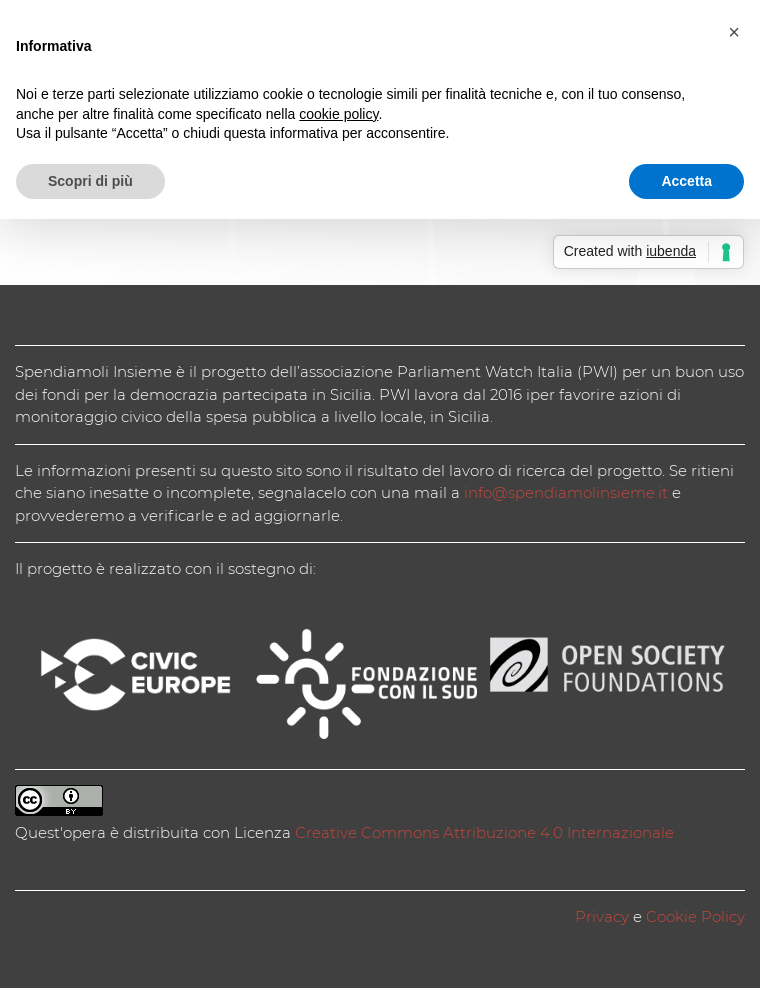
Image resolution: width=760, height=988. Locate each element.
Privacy (602, 916)
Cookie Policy (695, 916)
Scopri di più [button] (90, 181)
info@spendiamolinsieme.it (566, 492)
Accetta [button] (686, 181)
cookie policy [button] (338, 114)
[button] (734, 32)
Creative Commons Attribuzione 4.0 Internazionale (484, 832)
